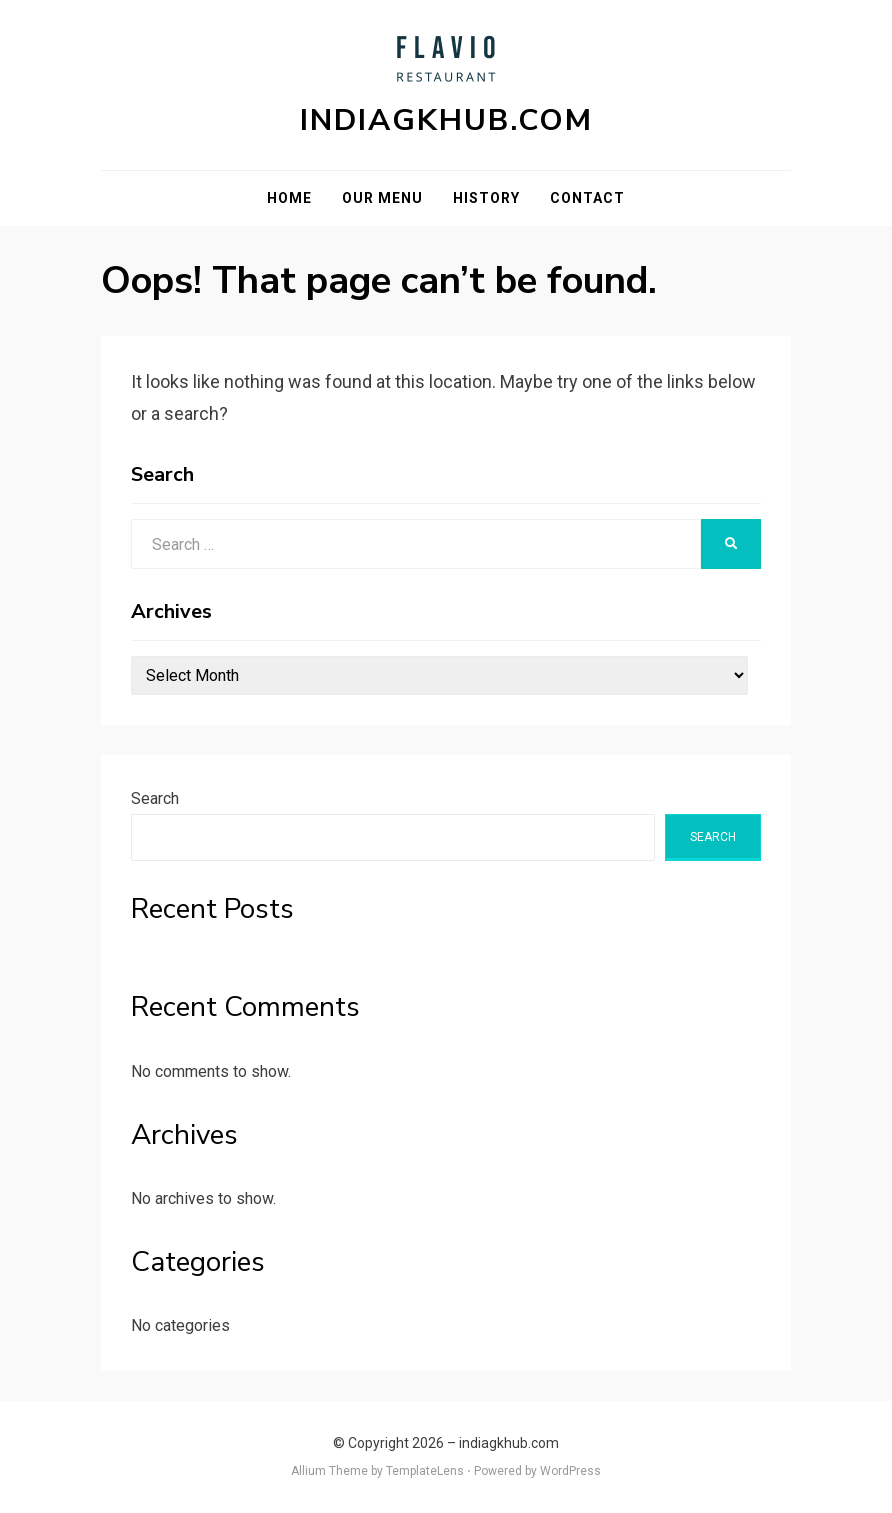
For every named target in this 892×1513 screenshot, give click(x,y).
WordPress (570, 1471)
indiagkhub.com (446, 120)
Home (289, 198)
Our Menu (382, 198)
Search (155, 798)
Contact (587, 198)
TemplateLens (425, 1471)
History (486, 198)
